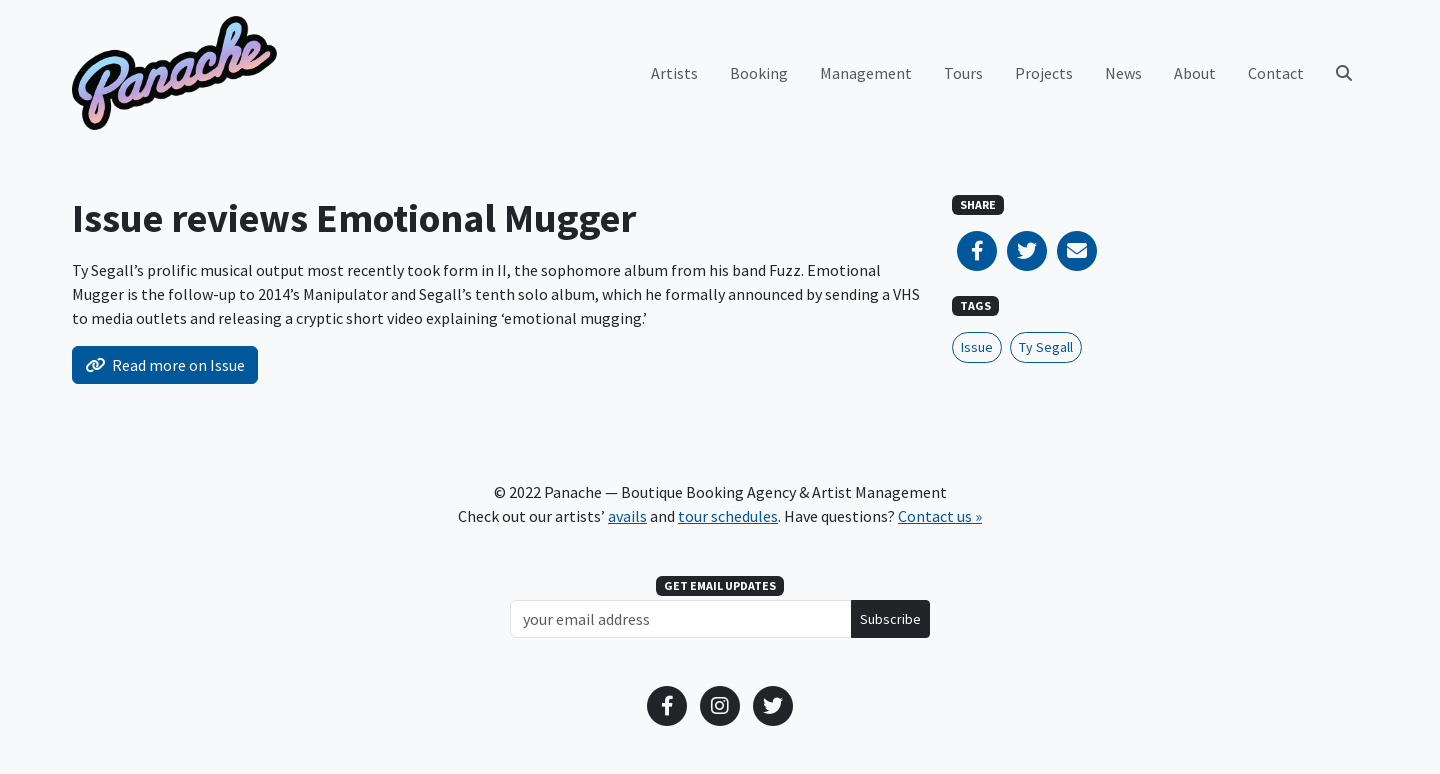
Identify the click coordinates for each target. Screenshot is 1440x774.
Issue (977, 347)
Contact (1276, 73)
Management (866, 73)
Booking (759, 73)
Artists (674, 73)
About (1195, 73)
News (1123, 73)
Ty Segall (1046, 347)
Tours (963, 73)
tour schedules (728, 516)
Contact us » (940, 516)
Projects (1044, 73)
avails (627, 516)
